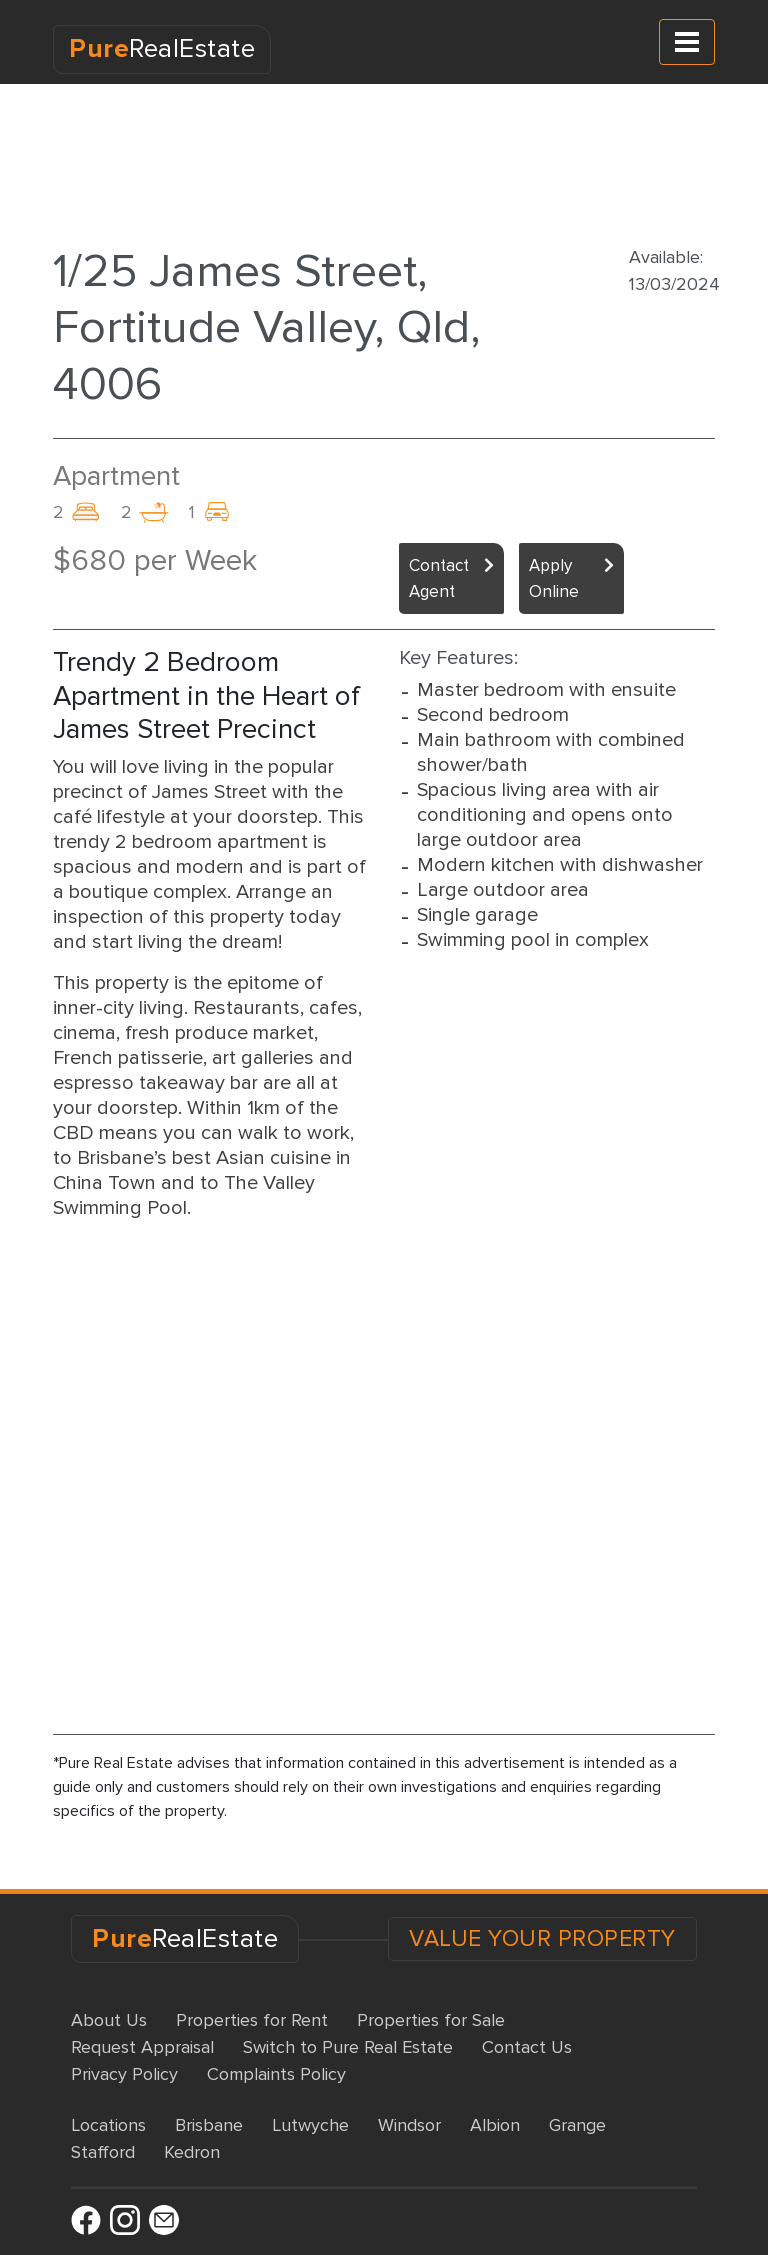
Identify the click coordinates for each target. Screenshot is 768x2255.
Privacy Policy (124, 2074)
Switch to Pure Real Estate (348, 2047)
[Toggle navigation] (687, 42)
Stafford (103, 2152)
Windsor (409, 2125)
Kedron (192, 2152)
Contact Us (527, 2047)
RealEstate (162, 49)
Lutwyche (310, 2125)
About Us (109, 2020)
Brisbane (209, 2125)
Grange (577, 2125)
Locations (108, 2125)
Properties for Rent (252, 2020)
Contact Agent (439, 578)
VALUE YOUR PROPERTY (542, 1939)
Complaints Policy (276, 2074)
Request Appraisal (142, 2047)
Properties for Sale (431, 2020)
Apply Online (554, 578)
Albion (495, 2125)
